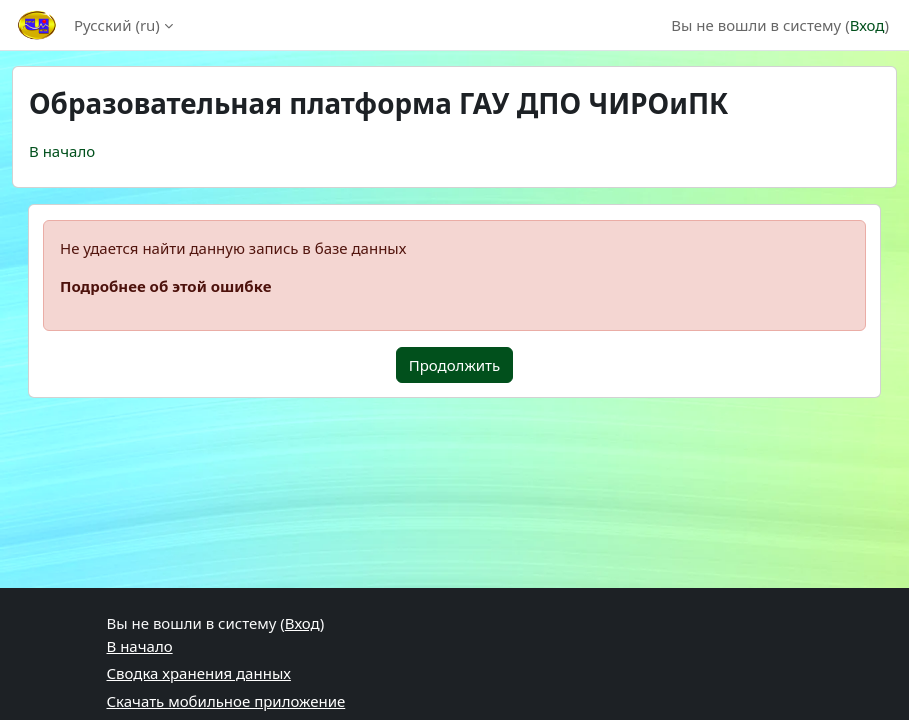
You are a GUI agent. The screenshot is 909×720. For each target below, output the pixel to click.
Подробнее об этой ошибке (165, 286)
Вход (867, 25)
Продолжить (455, 365)
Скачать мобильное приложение (226, 701)
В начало (62, 151)
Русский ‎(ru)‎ (117, 25)
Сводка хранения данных (199, 673)
